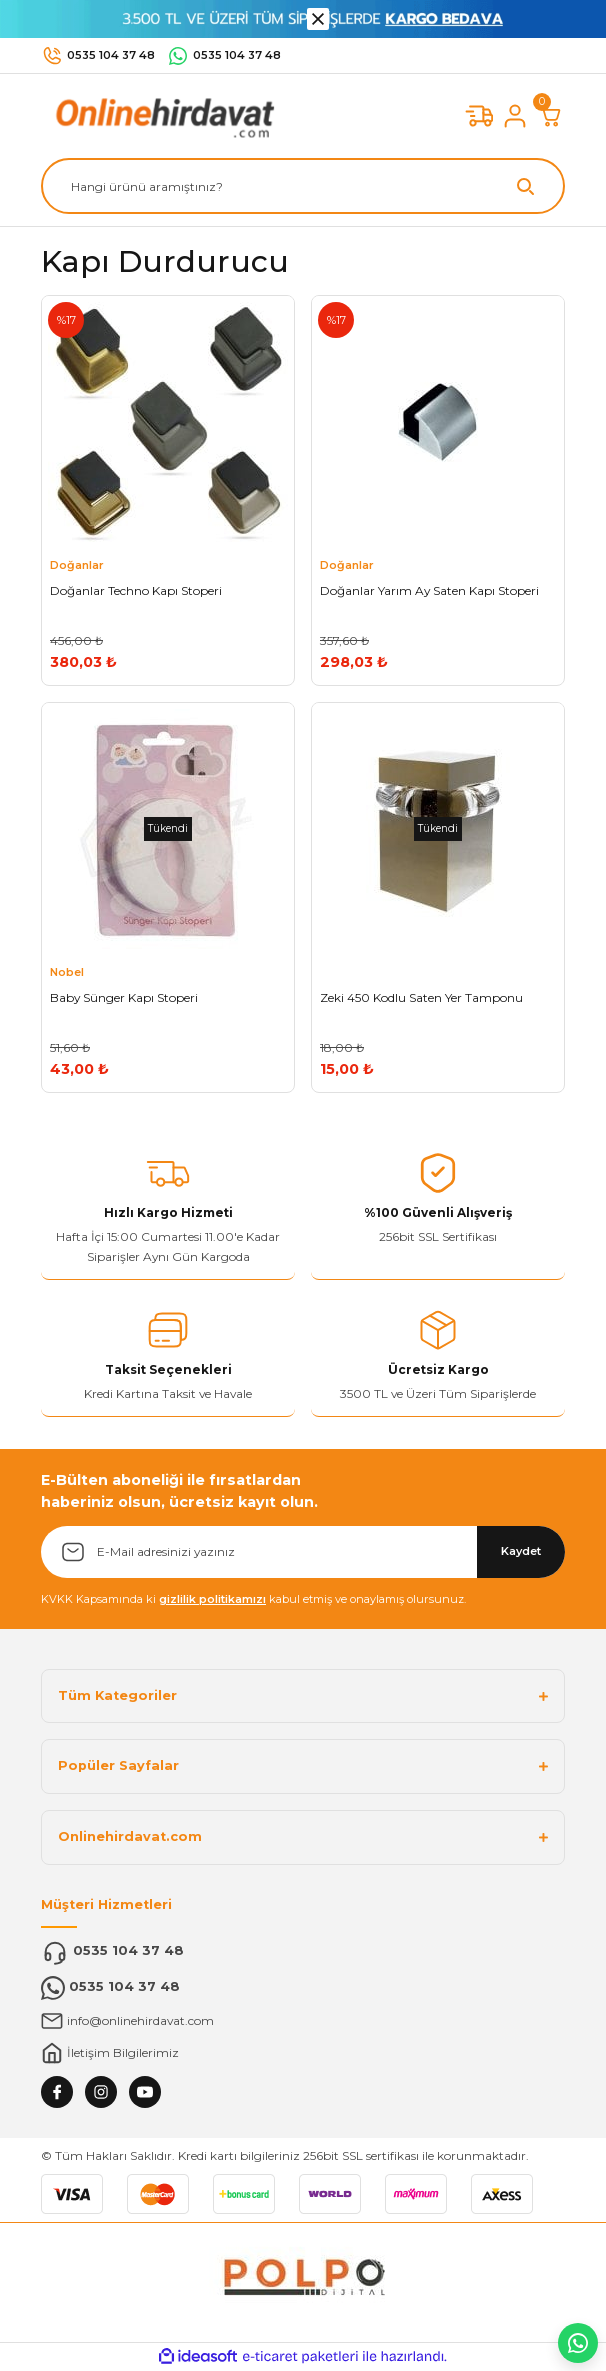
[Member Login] (515, 116)
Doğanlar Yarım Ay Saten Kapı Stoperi (429, 590)
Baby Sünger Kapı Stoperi (124, 997)
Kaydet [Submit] (521, 1551)
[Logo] (161, 115)
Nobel (67, 972)
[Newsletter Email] (303, 1552)
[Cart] (551, 116)
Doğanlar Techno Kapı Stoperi (136, 590)
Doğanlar (77, 565)
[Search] (303, 186)
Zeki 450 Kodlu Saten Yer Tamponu (421, 997)
